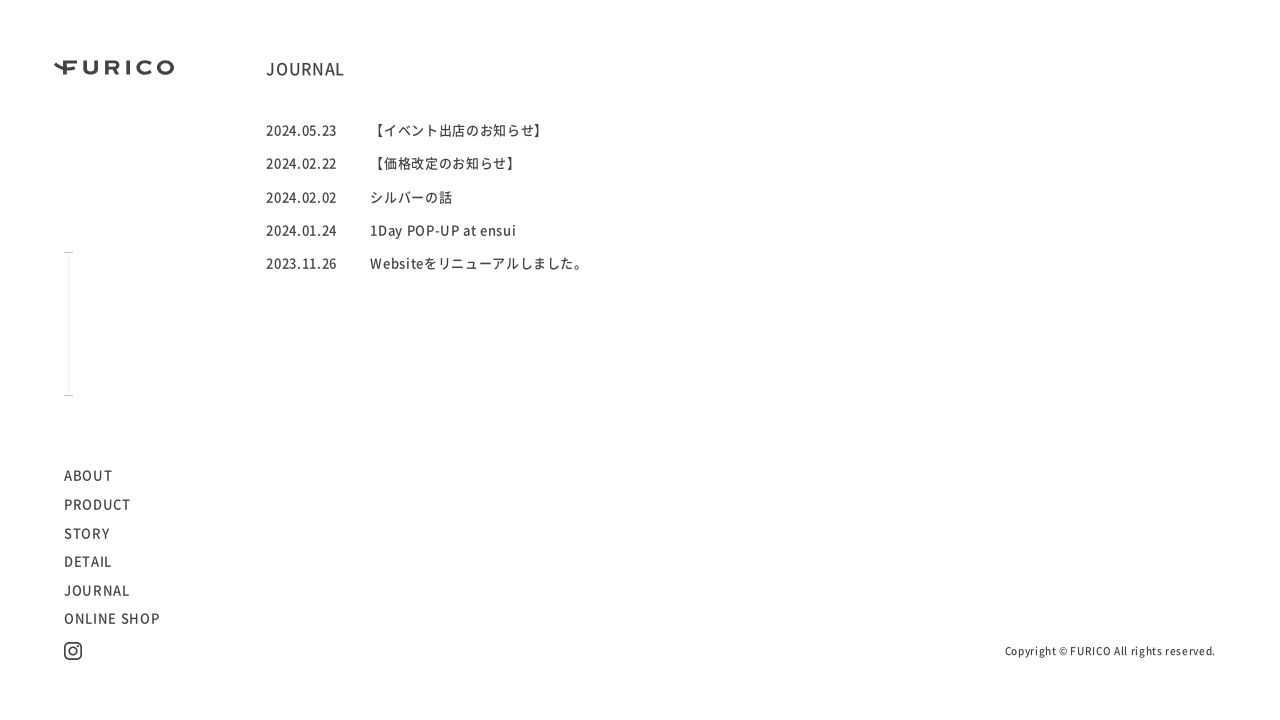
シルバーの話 (411, 197)
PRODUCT (97, 504)
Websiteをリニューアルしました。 (478, 263)
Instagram (73, 651)
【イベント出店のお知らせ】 (458, 130)
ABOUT (88, 475)
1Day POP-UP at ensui (443, 230)
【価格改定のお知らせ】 (445, 163)
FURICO (114, 67)
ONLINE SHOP (111, 618)
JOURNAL (97, 590)
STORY (86, 533)
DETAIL (88, 561)
